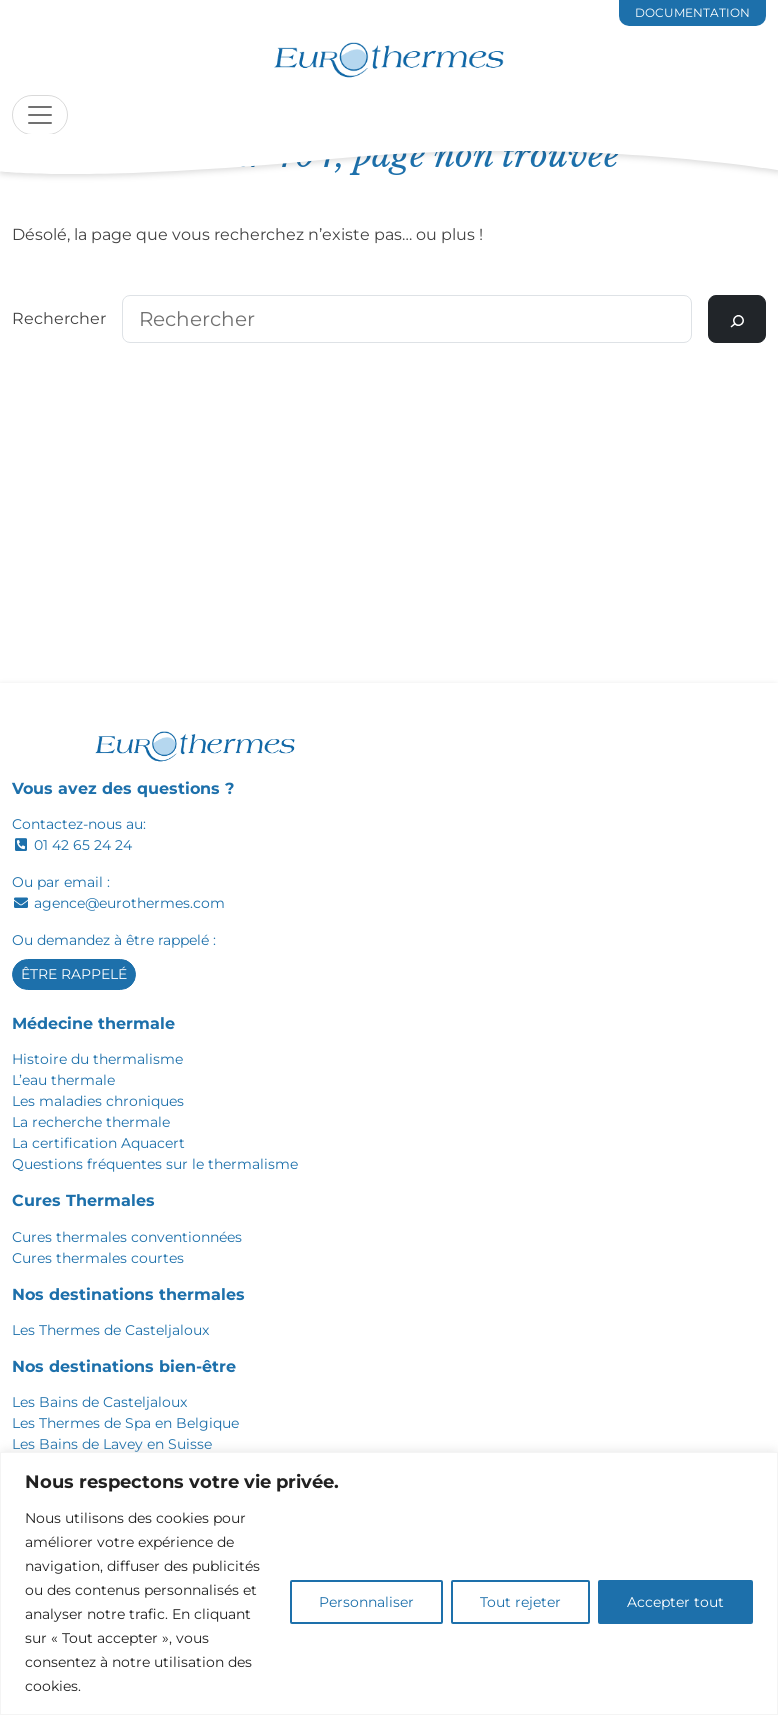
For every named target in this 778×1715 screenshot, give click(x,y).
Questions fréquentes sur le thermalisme (155, 1164)
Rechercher (59, 318)
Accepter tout (675, 1602)
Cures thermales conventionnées (127, 1237)
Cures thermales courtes (98, 1258)
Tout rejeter (520, 1602)
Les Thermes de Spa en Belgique (125, 1423)
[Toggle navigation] (40, 115)
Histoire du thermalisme (97, 1059)
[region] (389, 1583)
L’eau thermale (63, 1080)
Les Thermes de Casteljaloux (110, 1330)
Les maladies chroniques (98, 1101)
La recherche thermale (91, 1122)
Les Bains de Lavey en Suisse (112, 1444)
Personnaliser (366, 1602)
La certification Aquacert (98, 1143)
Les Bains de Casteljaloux (99, 1402)
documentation (692, 12)
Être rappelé (74, 974)
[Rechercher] (737, 319)
